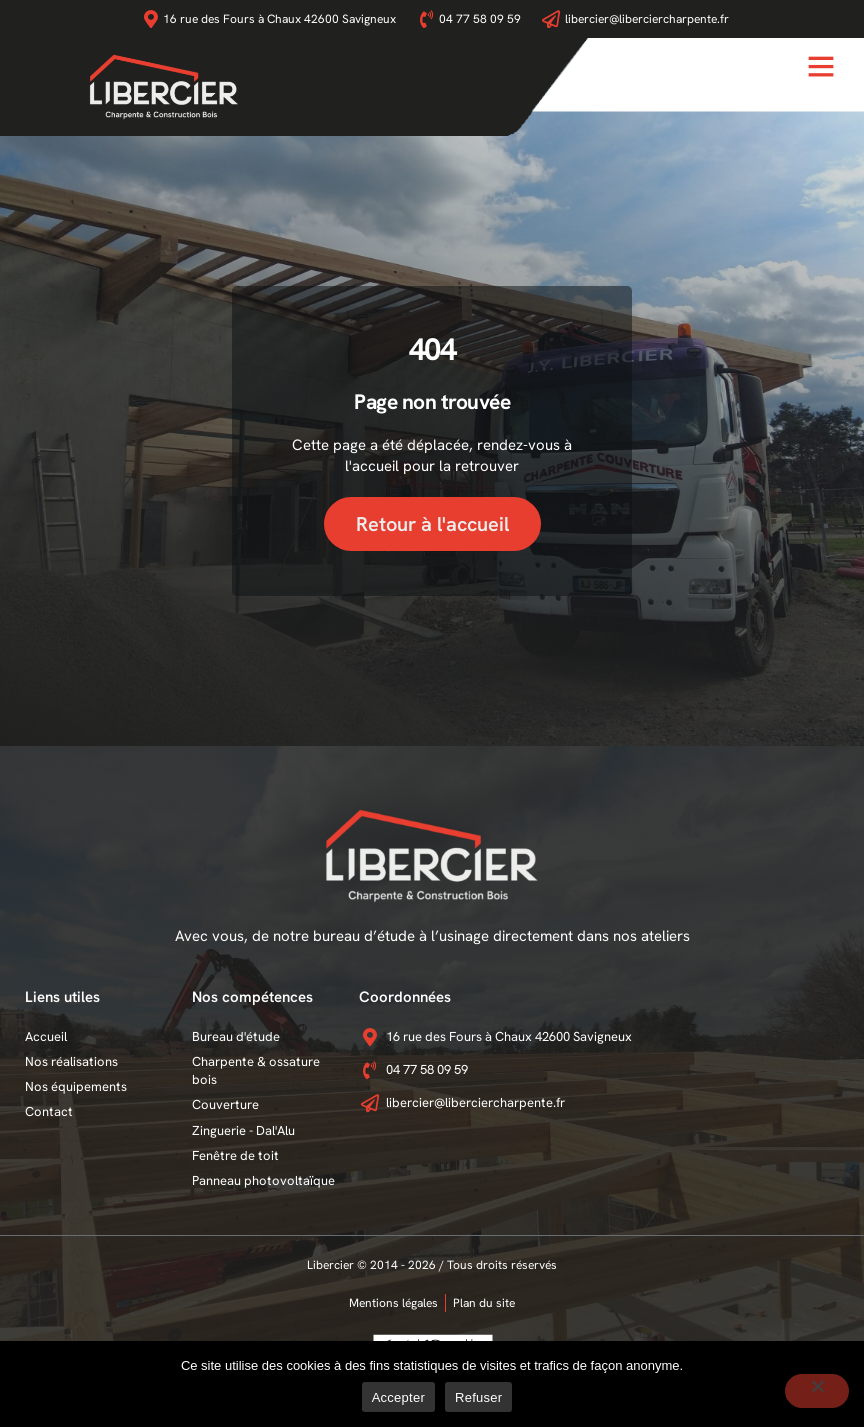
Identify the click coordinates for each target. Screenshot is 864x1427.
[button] (821, 66)
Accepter (398, 1397)
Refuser (478, 1397)
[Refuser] (817, 1391)
